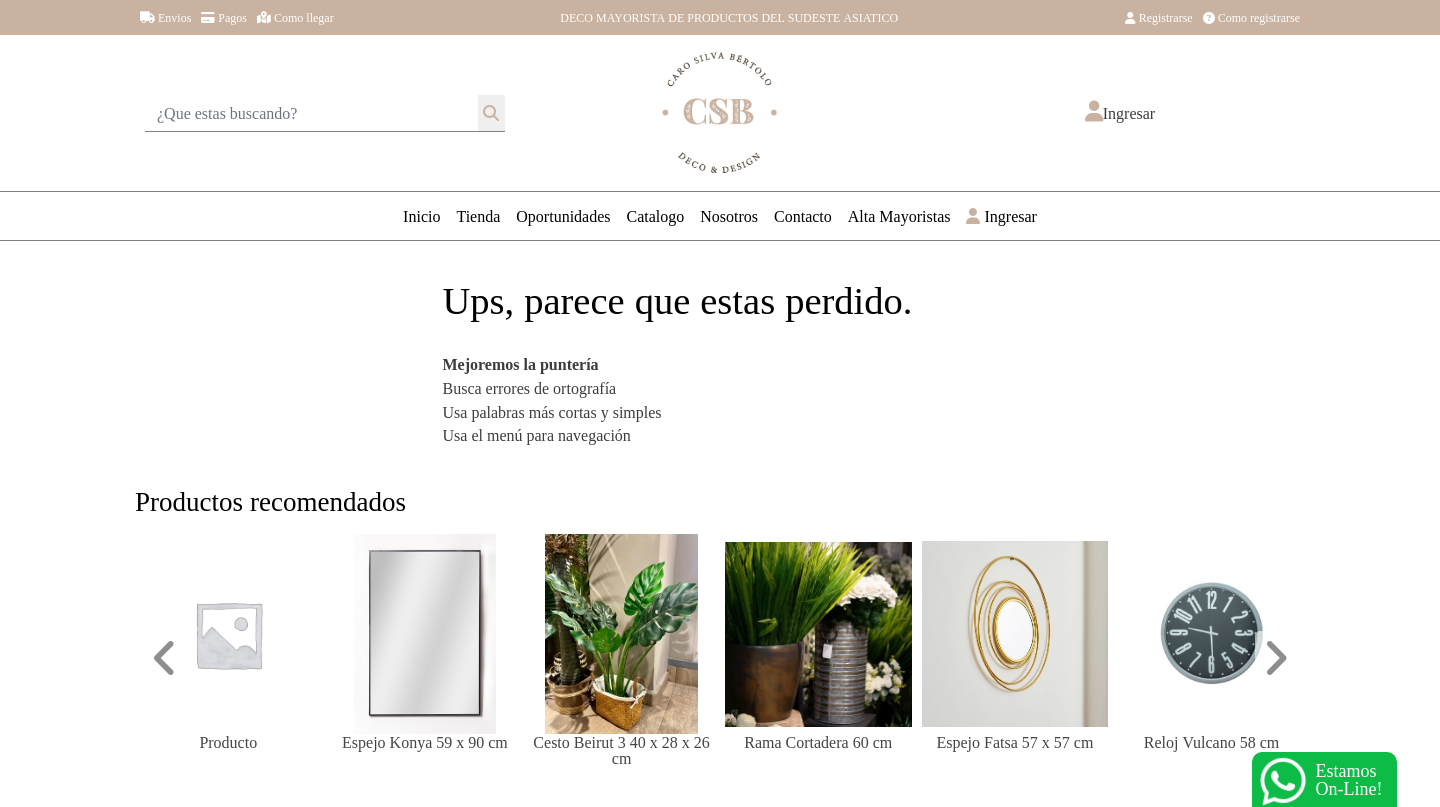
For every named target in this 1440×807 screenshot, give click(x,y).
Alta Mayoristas (899, 215)
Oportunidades (563, 215)
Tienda (478, 215)
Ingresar (1001, 215)
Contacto (803, 215)
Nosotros (729, 215)
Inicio (421, 215)
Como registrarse (1251, 17)
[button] (1120, 113)
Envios (165, 17)
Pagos (224, 17)
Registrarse (1159, 17)
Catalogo (656, 215)
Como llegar (295, 17)
